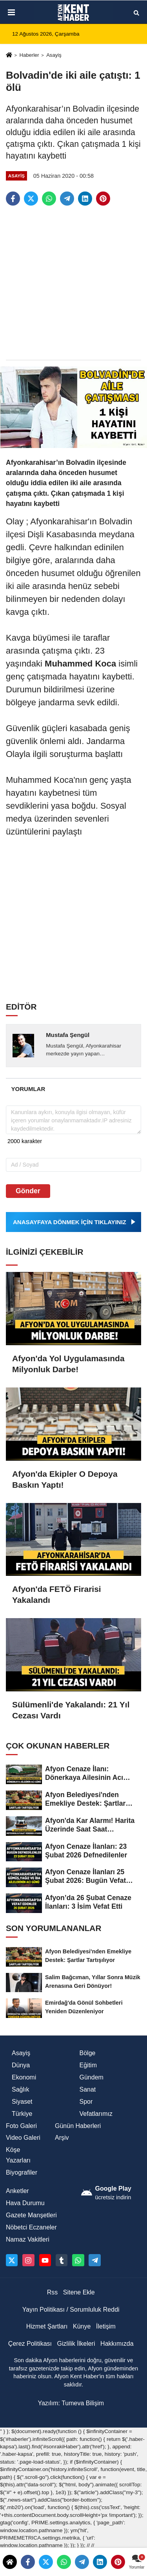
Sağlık (20, 2089)
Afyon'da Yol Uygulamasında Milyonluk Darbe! (68, 1364)
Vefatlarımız (96, 2113)
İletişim (106, 2326)
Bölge (88, 2053)
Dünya (21, 2065)
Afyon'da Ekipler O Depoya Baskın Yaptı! (65, 1479)
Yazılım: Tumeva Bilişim (71, 2403)
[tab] (28, 1088)
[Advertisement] (73, 283)
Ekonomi (24, 2077)
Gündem (91, 2077)
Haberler (29, 55)
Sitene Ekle (79, 2292)
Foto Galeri (21, 2126)
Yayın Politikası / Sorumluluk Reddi (71, 2309)
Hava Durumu (25, 2203)
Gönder (28, 1191)
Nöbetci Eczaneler (31, 2227)
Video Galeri (23, 2137)
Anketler (17, 2191)
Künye (82, 2326)
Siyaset (22, 2101)
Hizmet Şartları (47, 2326)
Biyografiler (21, 2172)
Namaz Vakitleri (27, 2239)
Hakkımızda (116, 2343)
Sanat (88, 2089)
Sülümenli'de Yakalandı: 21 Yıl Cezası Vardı (71, 1710)
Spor (86, 2101)
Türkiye (22, 2113)
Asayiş (54, 55)
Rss (52, 2292)
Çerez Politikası (30, 2343)
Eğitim (88, 2065)
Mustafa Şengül (67, 1034)
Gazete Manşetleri (31, 2215)
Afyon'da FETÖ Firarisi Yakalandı (56, 1594)
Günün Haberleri (78, 2126)
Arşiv (62, 2137)
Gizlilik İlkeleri (76, 2343)
